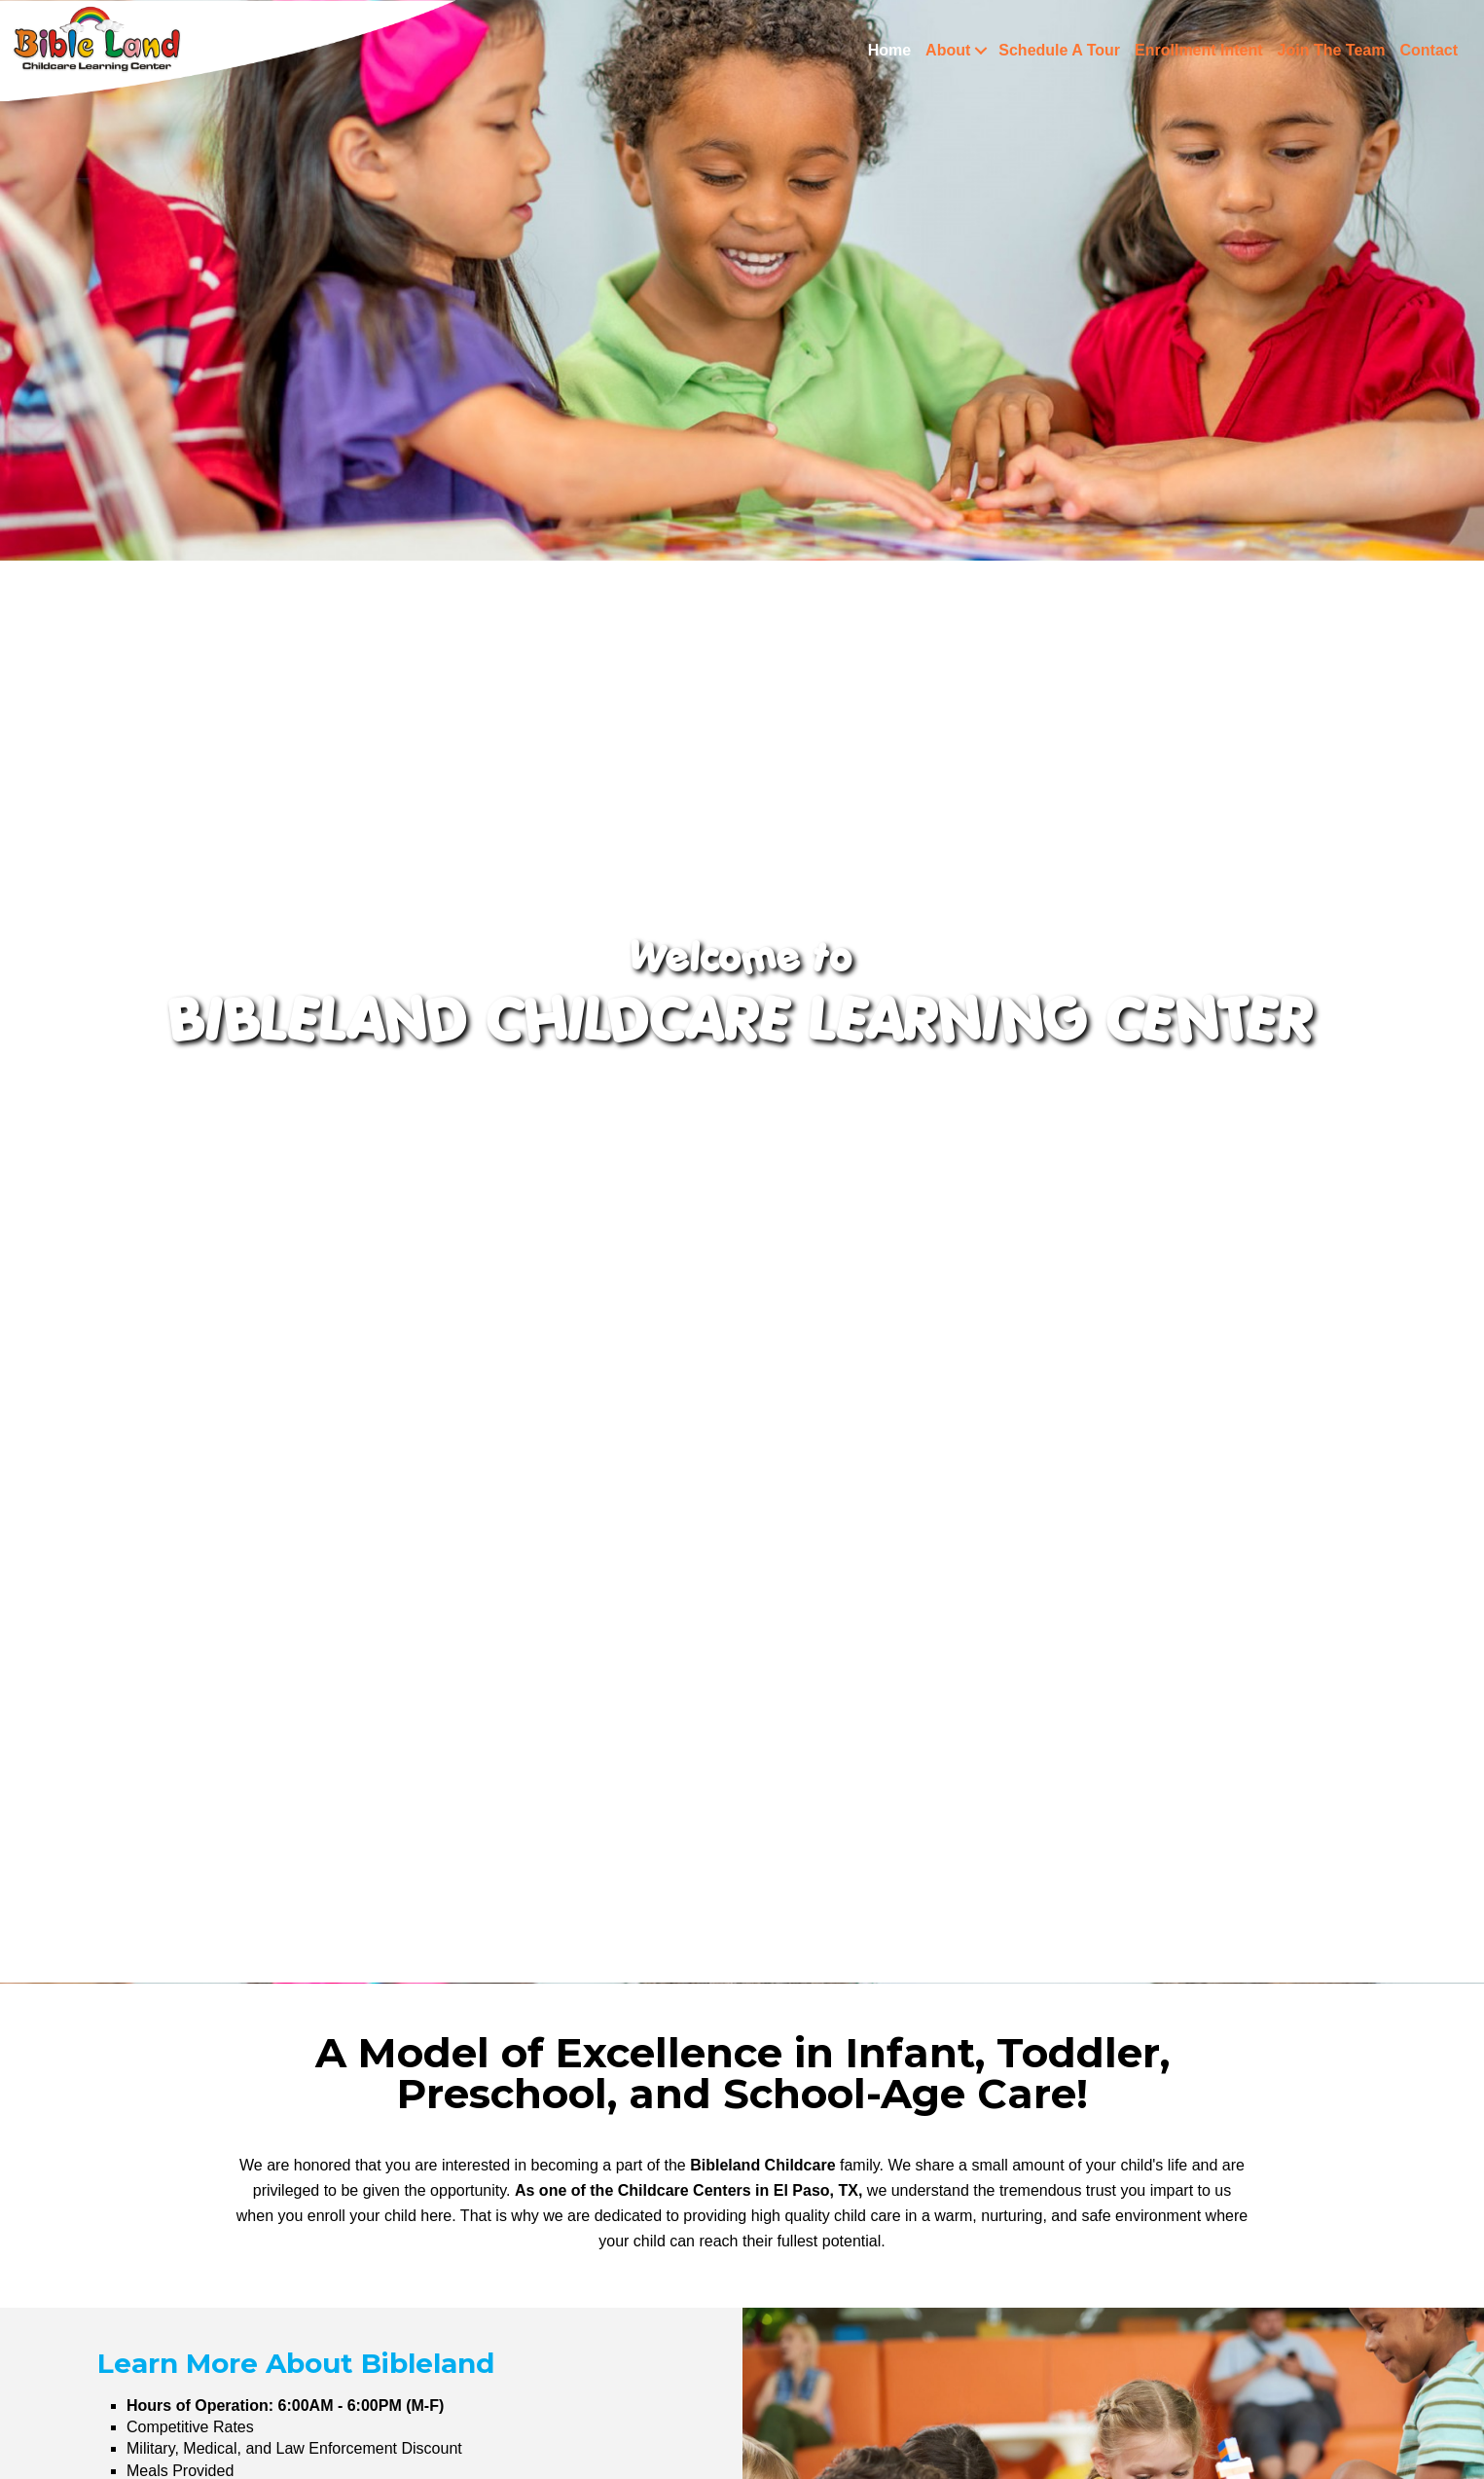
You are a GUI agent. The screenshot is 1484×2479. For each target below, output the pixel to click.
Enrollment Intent (1199, 50)
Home (889, 50)
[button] (980, 50)
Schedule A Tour (1059, 50)
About (947, 50)
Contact (1428, 50)
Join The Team (1332, 50)
